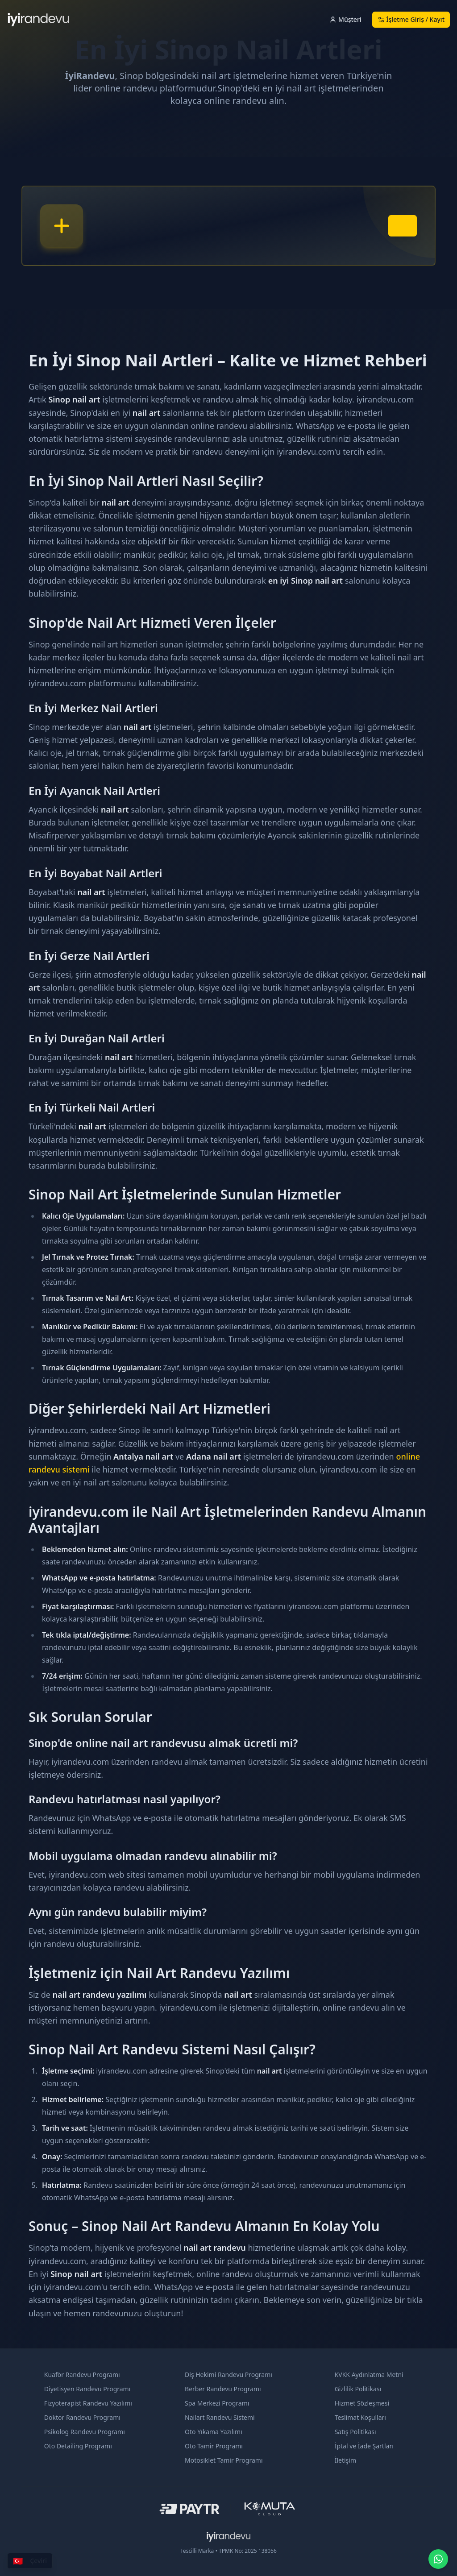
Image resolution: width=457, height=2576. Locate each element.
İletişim (345, 2460)
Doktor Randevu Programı (82, 2417)
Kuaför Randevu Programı (82, 2374)
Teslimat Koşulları (360, 2417)
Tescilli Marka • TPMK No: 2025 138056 (228, 2551)
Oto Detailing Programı (78, 2446)
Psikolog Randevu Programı (84, 2431)
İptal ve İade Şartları (364, 2446)
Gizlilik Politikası (358, 2389)
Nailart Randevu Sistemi (220, 2417)
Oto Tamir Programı (214, 2446)
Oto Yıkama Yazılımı (213, 2431)
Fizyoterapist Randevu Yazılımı (88, 2403)
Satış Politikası (355, 2431)
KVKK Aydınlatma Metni (369, 2374)
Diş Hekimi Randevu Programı (228, 2374)
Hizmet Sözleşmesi (362, 2403)
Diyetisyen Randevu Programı (87, 2389)
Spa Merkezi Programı (217, 2403)
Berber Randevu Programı (223, 2389)
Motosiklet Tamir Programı (223, 2460)
